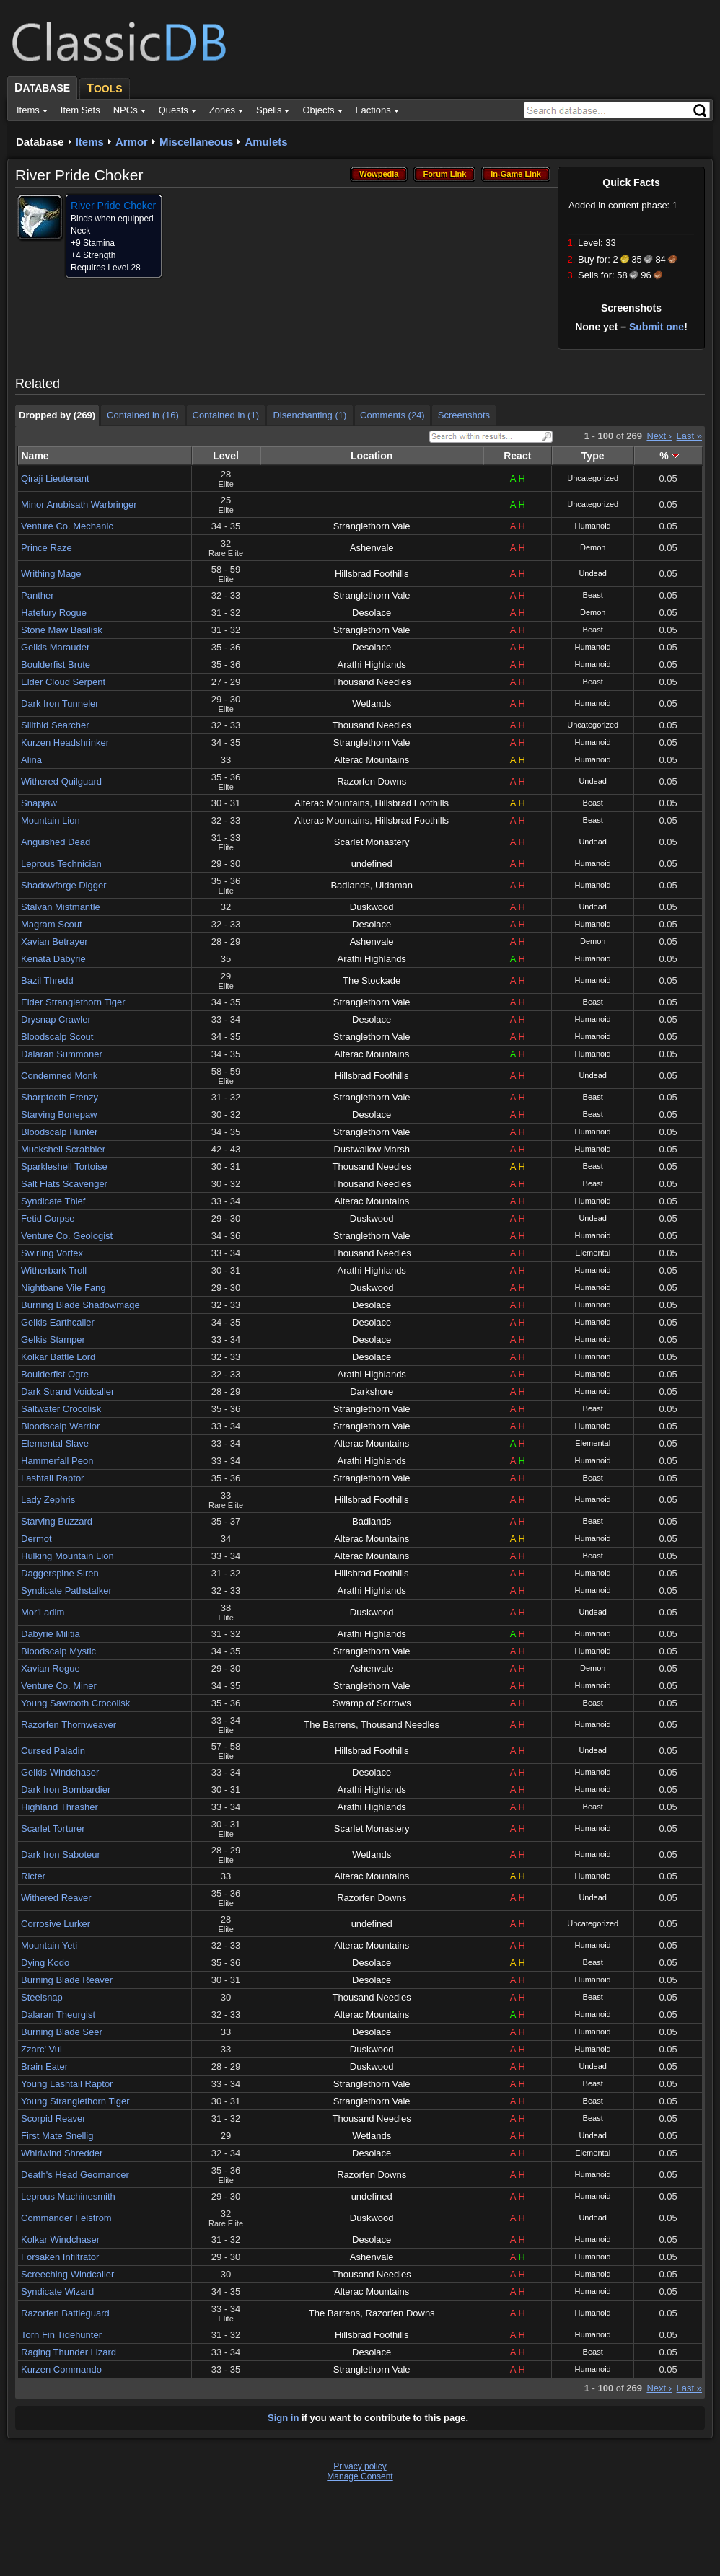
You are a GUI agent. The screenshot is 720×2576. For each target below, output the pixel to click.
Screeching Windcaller (67, 2274)
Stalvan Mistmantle (60, 906)
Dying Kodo (45, 1962)
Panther (37, 595)
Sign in (283, 2417)
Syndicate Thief (53, 1201)
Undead (593, 573)
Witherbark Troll (54, 1270)
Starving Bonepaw (59, 1114)
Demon (592, 547)
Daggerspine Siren (60, 1573)
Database (40, 142)
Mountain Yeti (49, 1945)
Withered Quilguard (61, 781)
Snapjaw (39, 803)
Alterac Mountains (371, 759)
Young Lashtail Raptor (67, 2083)
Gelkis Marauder (55, 647)
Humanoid (593, 525)
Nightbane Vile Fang (63, 1287)
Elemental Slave (55, 1443)
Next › (659, 436)
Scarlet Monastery (372, 842)
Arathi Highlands (371, 664)
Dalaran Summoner (61, 1054)
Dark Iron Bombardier (65, 1789)
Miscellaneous (196, 142)
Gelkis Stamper (53, 1339)
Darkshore (371, 1391)
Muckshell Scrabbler (63, 1149)
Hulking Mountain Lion (67, 1556)
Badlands (349, 885)
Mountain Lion (50, 820)
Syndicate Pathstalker (66, 1590)
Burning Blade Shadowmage (80, 1305)
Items (90, 142)
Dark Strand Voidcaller (67, 1391)
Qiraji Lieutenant (55, 478)
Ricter (33, 1876)
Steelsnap (42, 1997)
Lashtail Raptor (52, 1478)
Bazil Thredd (47, 980)
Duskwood (372, 906)
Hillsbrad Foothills (372, 573)
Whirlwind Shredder (61, 2153)
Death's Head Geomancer (75, 2174)
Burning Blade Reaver (67, 1980)
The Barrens (330, 1724)
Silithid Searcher (55, 725)
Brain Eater (44, 2066)
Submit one (656, 326)
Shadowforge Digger (64, 885)
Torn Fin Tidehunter (61, 2334)
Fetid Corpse (47, 1218)
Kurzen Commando (61, 2369)
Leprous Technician (61, 863)
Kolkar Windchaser (60, 2239)
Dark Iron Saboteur (60, 1854)
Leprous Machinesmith (68, 2196)
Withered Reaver (56, 1897)
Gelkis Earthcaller (58, 1322)
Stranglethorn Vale (372, 526)
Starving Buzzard (56, 1521)
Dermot (36, 1538)
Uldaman (394, 885)
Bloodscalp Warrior (60, 1426)
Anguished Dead (55, 842)
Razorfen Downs (371, 781)
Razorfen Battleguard (65, 2313)
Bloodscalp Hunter (59, 1131)
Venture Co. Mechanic (67, 526)
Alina (31, 759)
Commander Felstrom (66, 2218)
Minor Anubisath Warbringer (79, 504)
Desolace (371, 612)
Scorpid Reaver (53, 2118)
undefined (371, 863)
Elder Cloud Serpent (63, 681)
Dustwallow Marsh (371, 1149)
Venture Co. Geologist (67, 1235)
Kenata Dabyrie (53, 958)
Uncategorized (592, 478)
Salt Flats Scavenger (64, 1183)
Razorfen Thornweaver (68, 1724)
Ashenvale (372, 547)
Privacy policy (359, 2466)
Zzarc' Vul (41, 2049)
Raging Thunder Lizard (68, 2352)
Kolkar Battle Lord (58, 1356)
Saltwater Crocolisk (61, 1408)
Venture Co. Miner (59, 1685)
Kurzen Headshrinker (65, 742)
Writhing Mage (51, 573)
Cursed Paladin (53, 1750)
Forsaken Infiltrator (60, 2256)
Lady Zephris (48, 1499)
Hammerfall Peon (57, 1460)
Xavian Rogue (50, 1668)
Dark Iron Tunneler (60, 703)
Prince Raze (46, 547)
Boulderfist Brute (55, 664)
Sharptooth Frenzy (59, 1097)
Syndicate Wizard (57, 2291)
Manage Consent (359, 2476)
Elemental (592, 1252)
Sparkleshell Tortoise (64, 1166)
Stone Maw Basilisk (61, 630)
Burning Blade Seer (61, 2031)
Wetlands (371, 703)
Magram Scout (51, 924)
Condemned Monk (59, 1075)
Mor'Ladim (42, 1612)
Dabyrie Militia (50, 1633)
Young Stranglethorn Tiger (75, 2101)
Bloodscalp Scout (57, 1036)
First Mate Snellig (57, 2135)
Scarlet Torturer (53, 1828)
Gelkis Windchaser (60, 1772)
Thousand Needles (372, 681)
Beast (593, 595)
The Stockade (371, 980)
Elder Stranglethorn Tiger (73, 1002)
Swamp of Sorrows (372, 1703)
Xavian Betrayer (54, 941)
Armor (131, 142)
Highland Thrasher (59, 1806)
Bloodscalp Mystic (58, 1651)
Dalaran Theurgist (58, 2014)
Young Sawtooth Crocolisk (75, 1703)
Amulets (266, 142)
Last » (689, 436)
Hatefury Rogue (54, 612)
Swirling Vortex (52, 1253)
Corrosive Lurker (55, 1923)
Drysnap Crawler (56, 1019)
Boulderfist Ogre (55, 1374)
